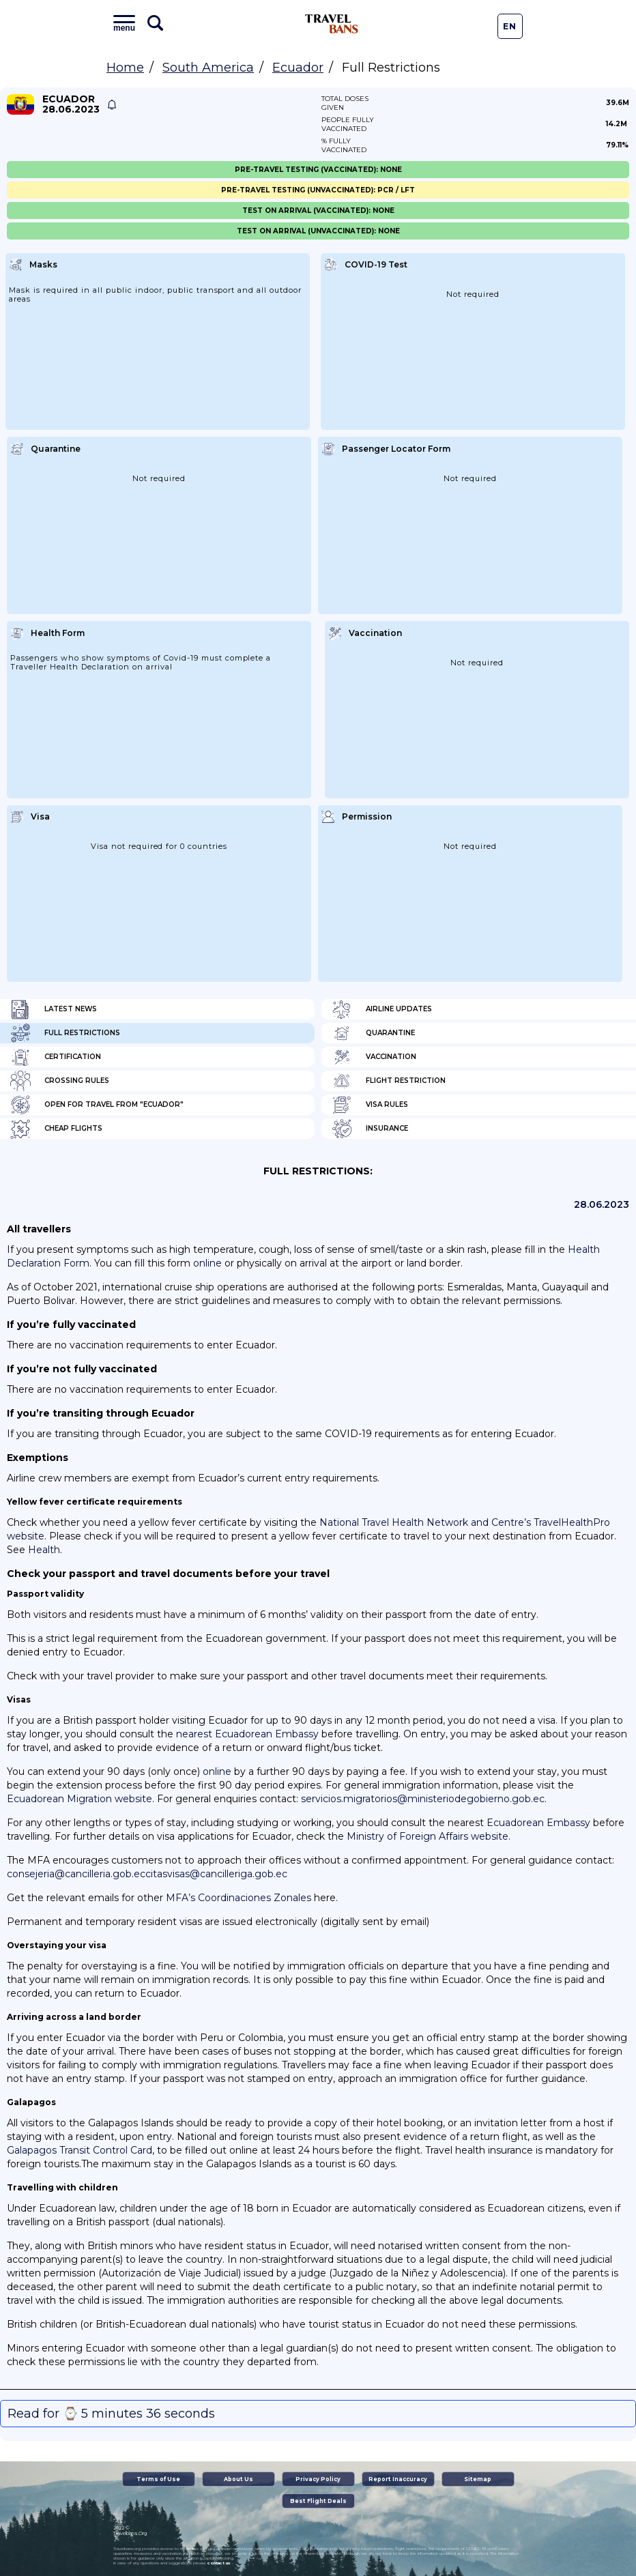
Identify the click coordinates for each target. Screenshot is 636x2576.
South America (208, 67)
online (207, 1263)
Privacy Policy (318, 2479)
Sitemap (477, 2479)
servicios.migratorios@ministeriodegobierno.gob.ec (423, 1799)
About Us (238, 2479)
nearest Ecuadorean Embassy (247, 1734)
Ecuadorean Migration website (79, 1799)
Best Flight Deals (318, 2501)
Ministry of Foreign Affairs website (427, 1836)
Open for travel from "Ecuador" (97, 1105)
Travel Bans (331, 24)
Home (125, 67)
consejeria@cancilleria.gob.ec (76, 1874)
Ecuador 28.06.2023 (71, 104)
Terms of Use (158, 2479)
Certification (55, 1057)
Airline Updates (382, 1009)
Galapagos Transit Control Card (79, 2150)
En (510, 26)
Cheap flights (56, 1128)
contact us (218, 2563)
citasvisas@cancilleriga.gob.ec (216, 1874)
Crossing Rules (59, 1081)
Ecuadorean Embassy (538, 1823)
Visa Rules (370, 1105)
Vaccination (374, 1057)
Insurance (370, 1128)
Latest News (53, 1009)
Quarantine (373, 1033)
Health (44, 1550)
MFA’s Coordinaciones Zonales (238, 1898)
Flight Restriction (389, 1081)
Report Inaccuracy (397, 2479)
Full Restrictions (65, 1033)
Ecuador (297, 67)
